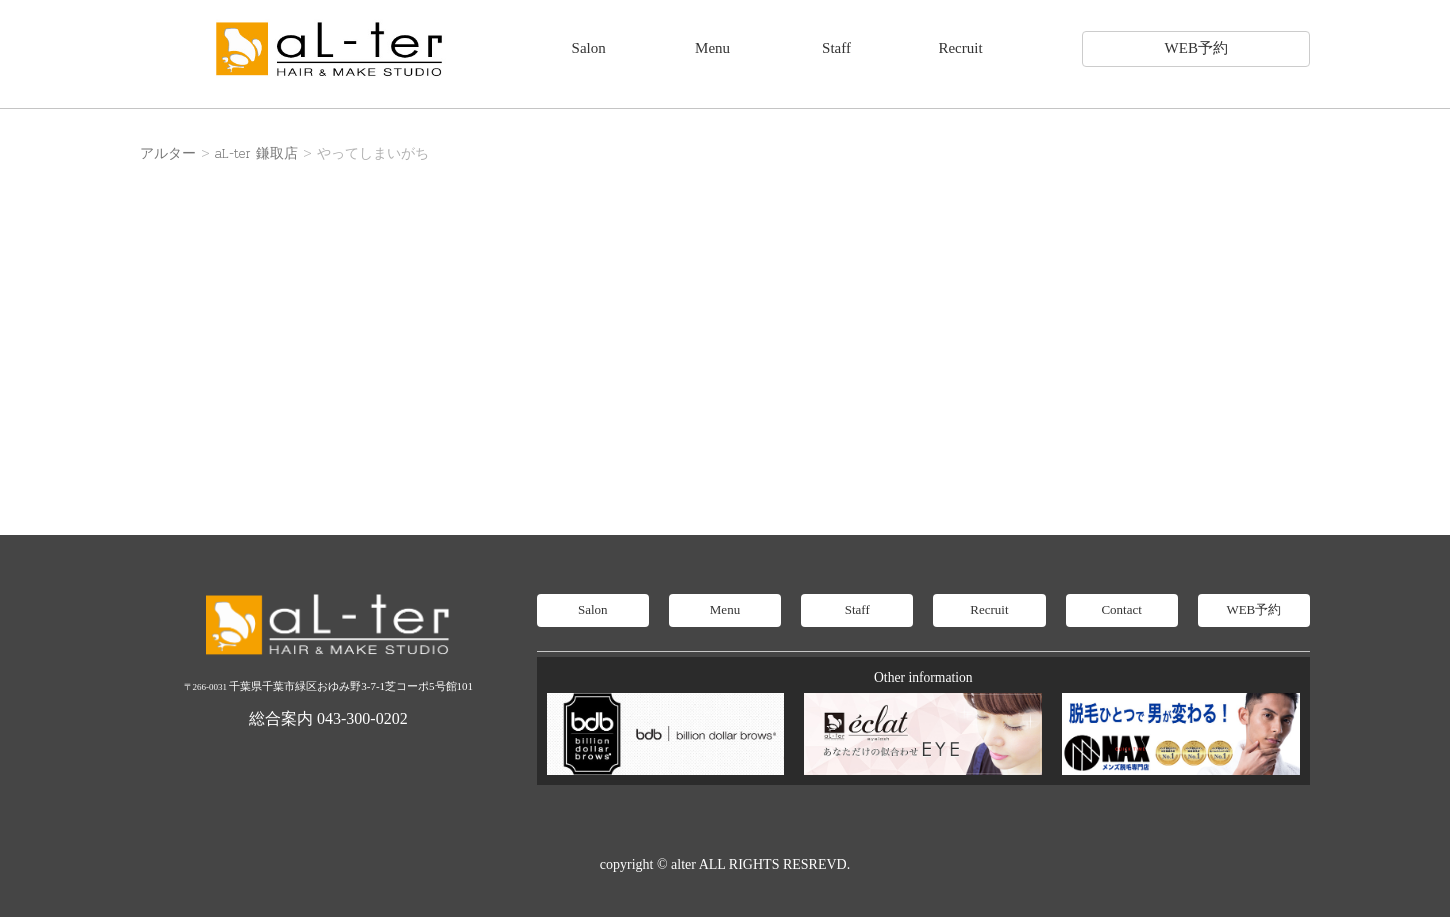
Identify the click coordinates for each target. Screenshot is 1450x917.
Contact (1121, 609)
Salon (589, 48)
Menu (712, 48)
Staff (836, 48)
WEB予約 (1196, 48)
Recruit (960, 48)
